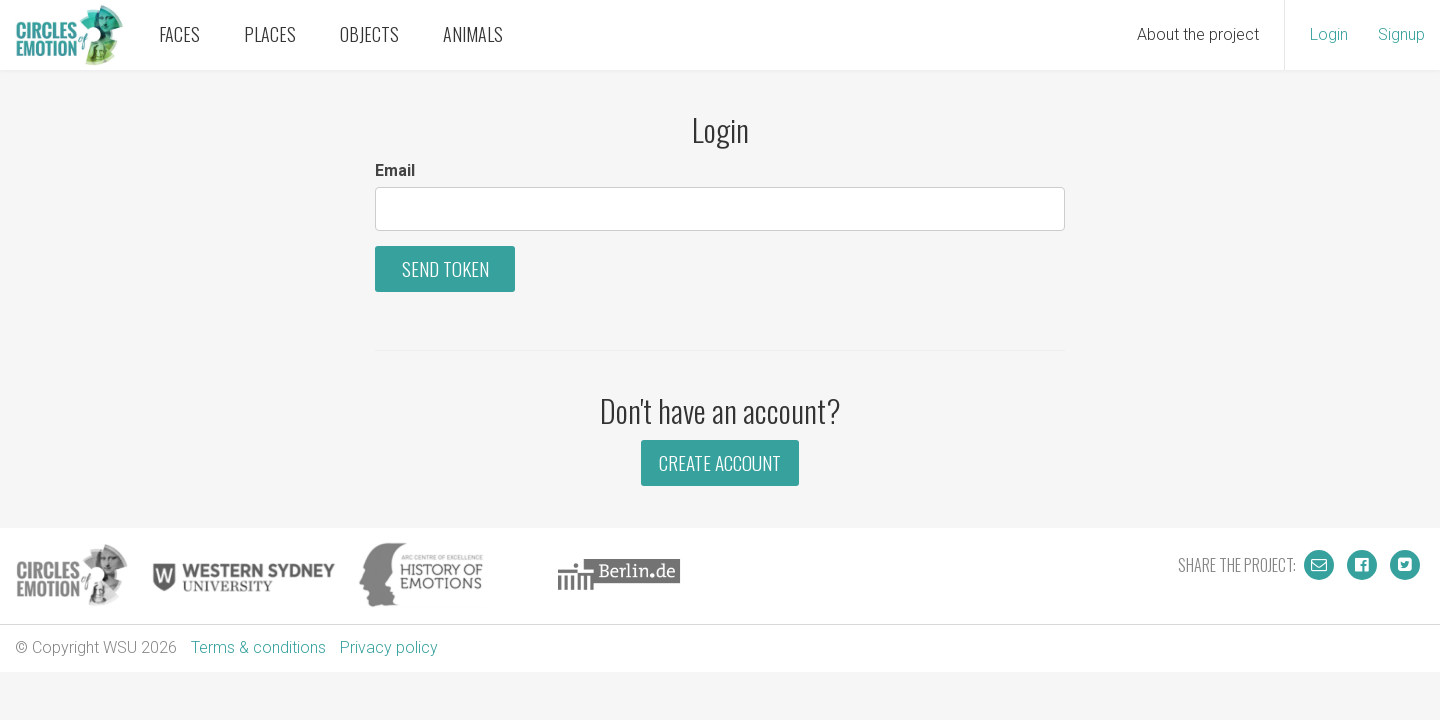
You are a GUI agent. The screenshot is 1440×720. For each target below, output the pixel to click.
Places (270, 34)
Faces (179, 34)
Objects (369, 34)
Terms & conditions (258, 647)
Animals (473, 34)
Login (1329, 34)
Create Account (720, 462)
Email (395, 170)
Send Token (445, 268)
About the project (1198, 34)
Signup (1401, 34)
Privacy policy (389, 647)
